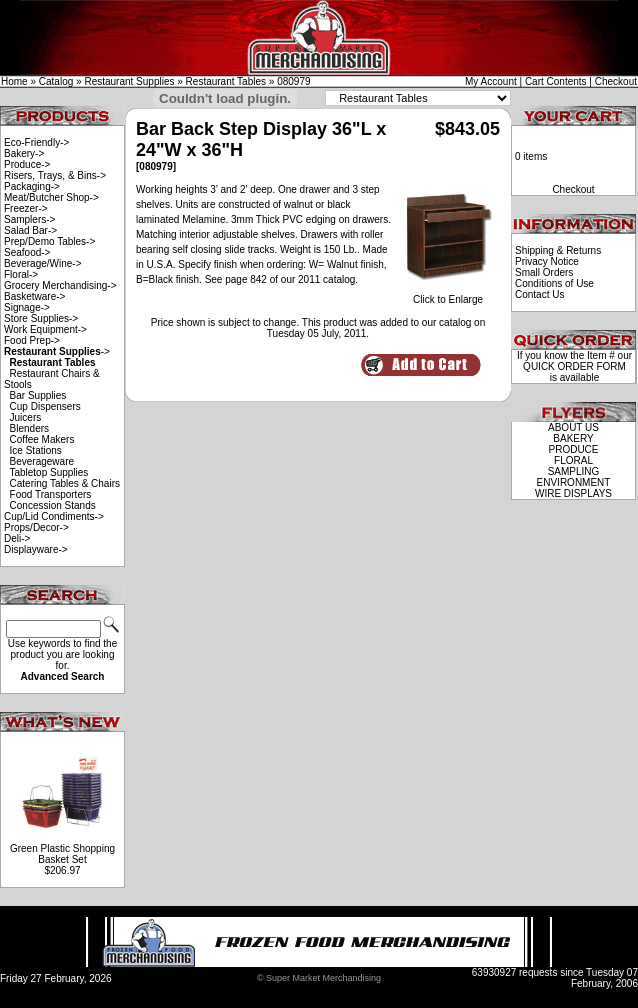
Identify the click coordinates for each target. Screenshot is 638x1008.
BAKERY (573, 438)
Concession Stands (53, 505)
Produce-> (27, 164)
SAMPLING (574, 471)
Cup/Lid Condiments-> (54, 516)
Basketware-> (34, 296)
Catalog (56, 81)
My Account (491, 81)
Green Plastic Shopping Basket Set (62, 854)
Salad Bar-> (30, 230)
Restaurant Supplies (129, 81)
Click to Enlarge (448, 295)
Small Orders (544, 272)
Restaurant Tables (226, 81)
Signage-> (27, 307)
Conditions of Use (554, 283)
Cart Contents (556, 81)
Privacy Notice (547, 261)
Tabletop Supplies (48, 472)
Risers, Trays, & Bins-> (55, 175)
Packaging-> (32, 186)
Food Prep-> (32, 340)
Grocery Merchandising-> (60, 285)
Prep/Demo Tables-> (49, 241)
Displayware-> (36, 549)
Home (14, 81)
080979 (293, 81)
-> (57, 351)
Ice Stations (36, 450)
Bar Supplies (38, 395)
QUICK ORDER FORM (574, 366)
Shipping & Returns (558, 250)
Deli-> (17, 538)
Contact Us (539, 294)
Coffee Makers (42, 439)
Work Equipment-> (45, 329)
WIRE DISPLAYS (573, 493)
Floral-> (21, 274)
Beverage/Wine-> (43, 263)
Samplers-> (29, 219)
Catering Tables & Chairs (65, 483)
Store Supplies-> (41, 318)
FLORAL (573, 460)
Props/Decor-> (36, 527)
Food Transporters (51, 494)
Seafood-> (27, 252)
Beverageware (42, 461)
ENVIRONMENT (574, 482)
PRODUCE (573, 449)
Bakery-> (24, 153)
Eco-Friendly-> (36, 142)
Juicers (26, 417)
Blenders (29, 428)
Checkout (616, 81)
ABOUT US (573, 427)
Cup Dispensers (45, 406)
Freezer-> (26, 208)
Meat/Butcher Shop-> (51, 197)
